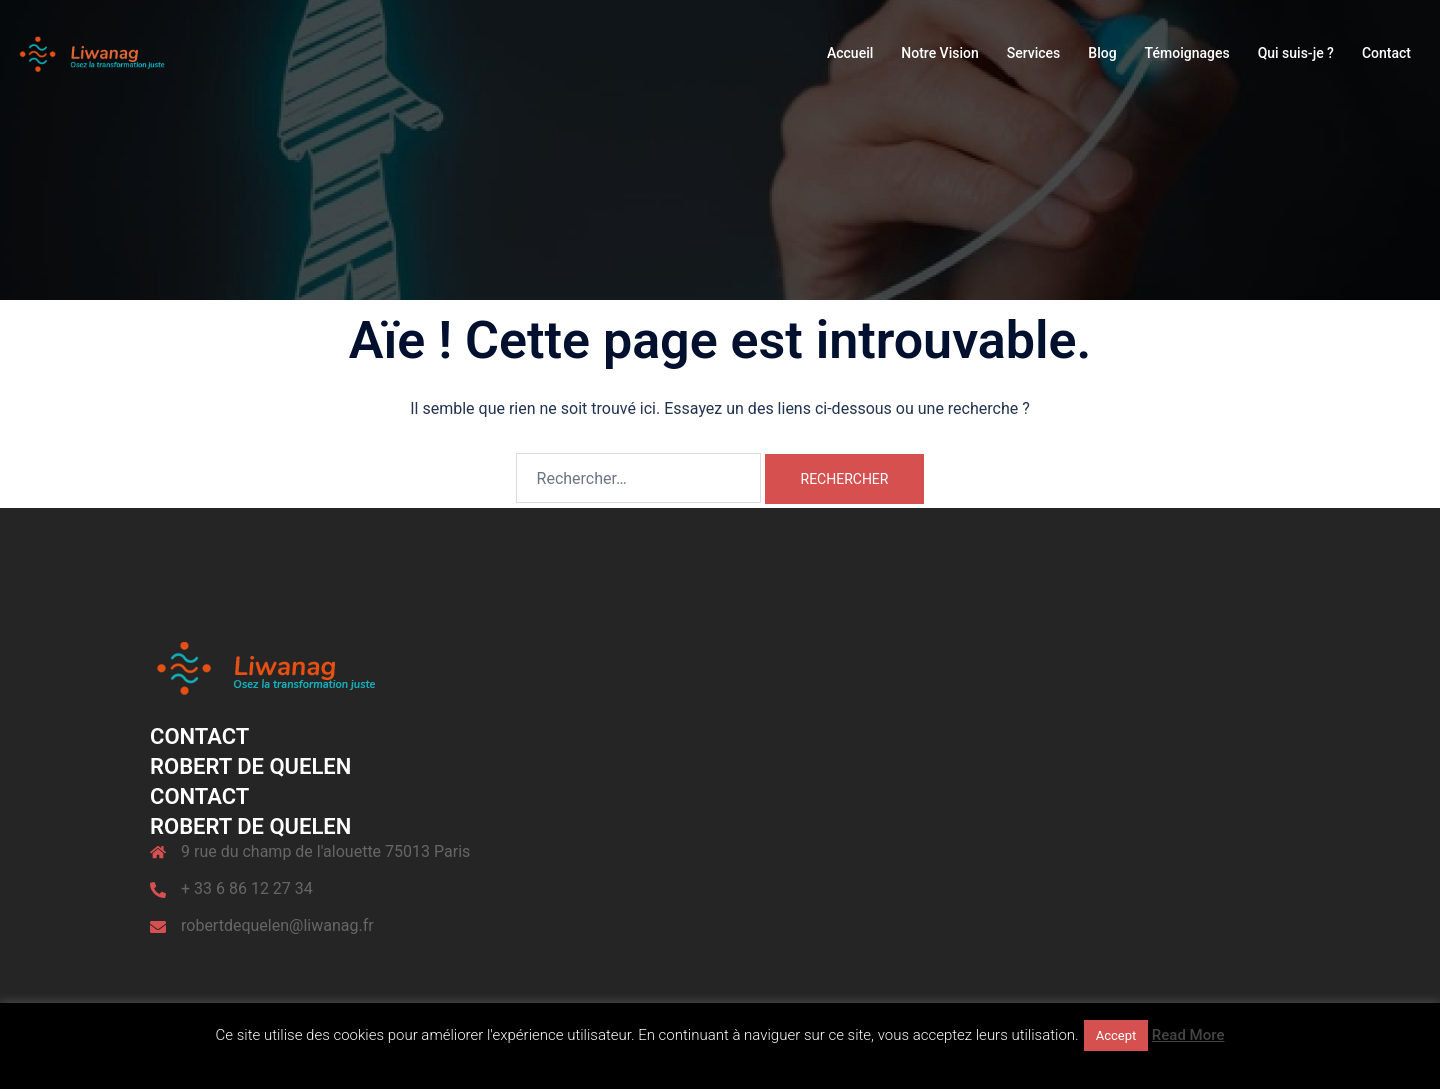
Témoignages (1187, 53)
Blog (1102, 53)
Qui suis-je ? (1296, 53)
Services (1034, 53)
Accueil (850, 53)
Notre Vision (939, 53)
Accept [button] (1116, 1035)
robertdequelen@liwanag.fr (277, 925)
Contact (1386, 53)
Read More (1188, 1035)
